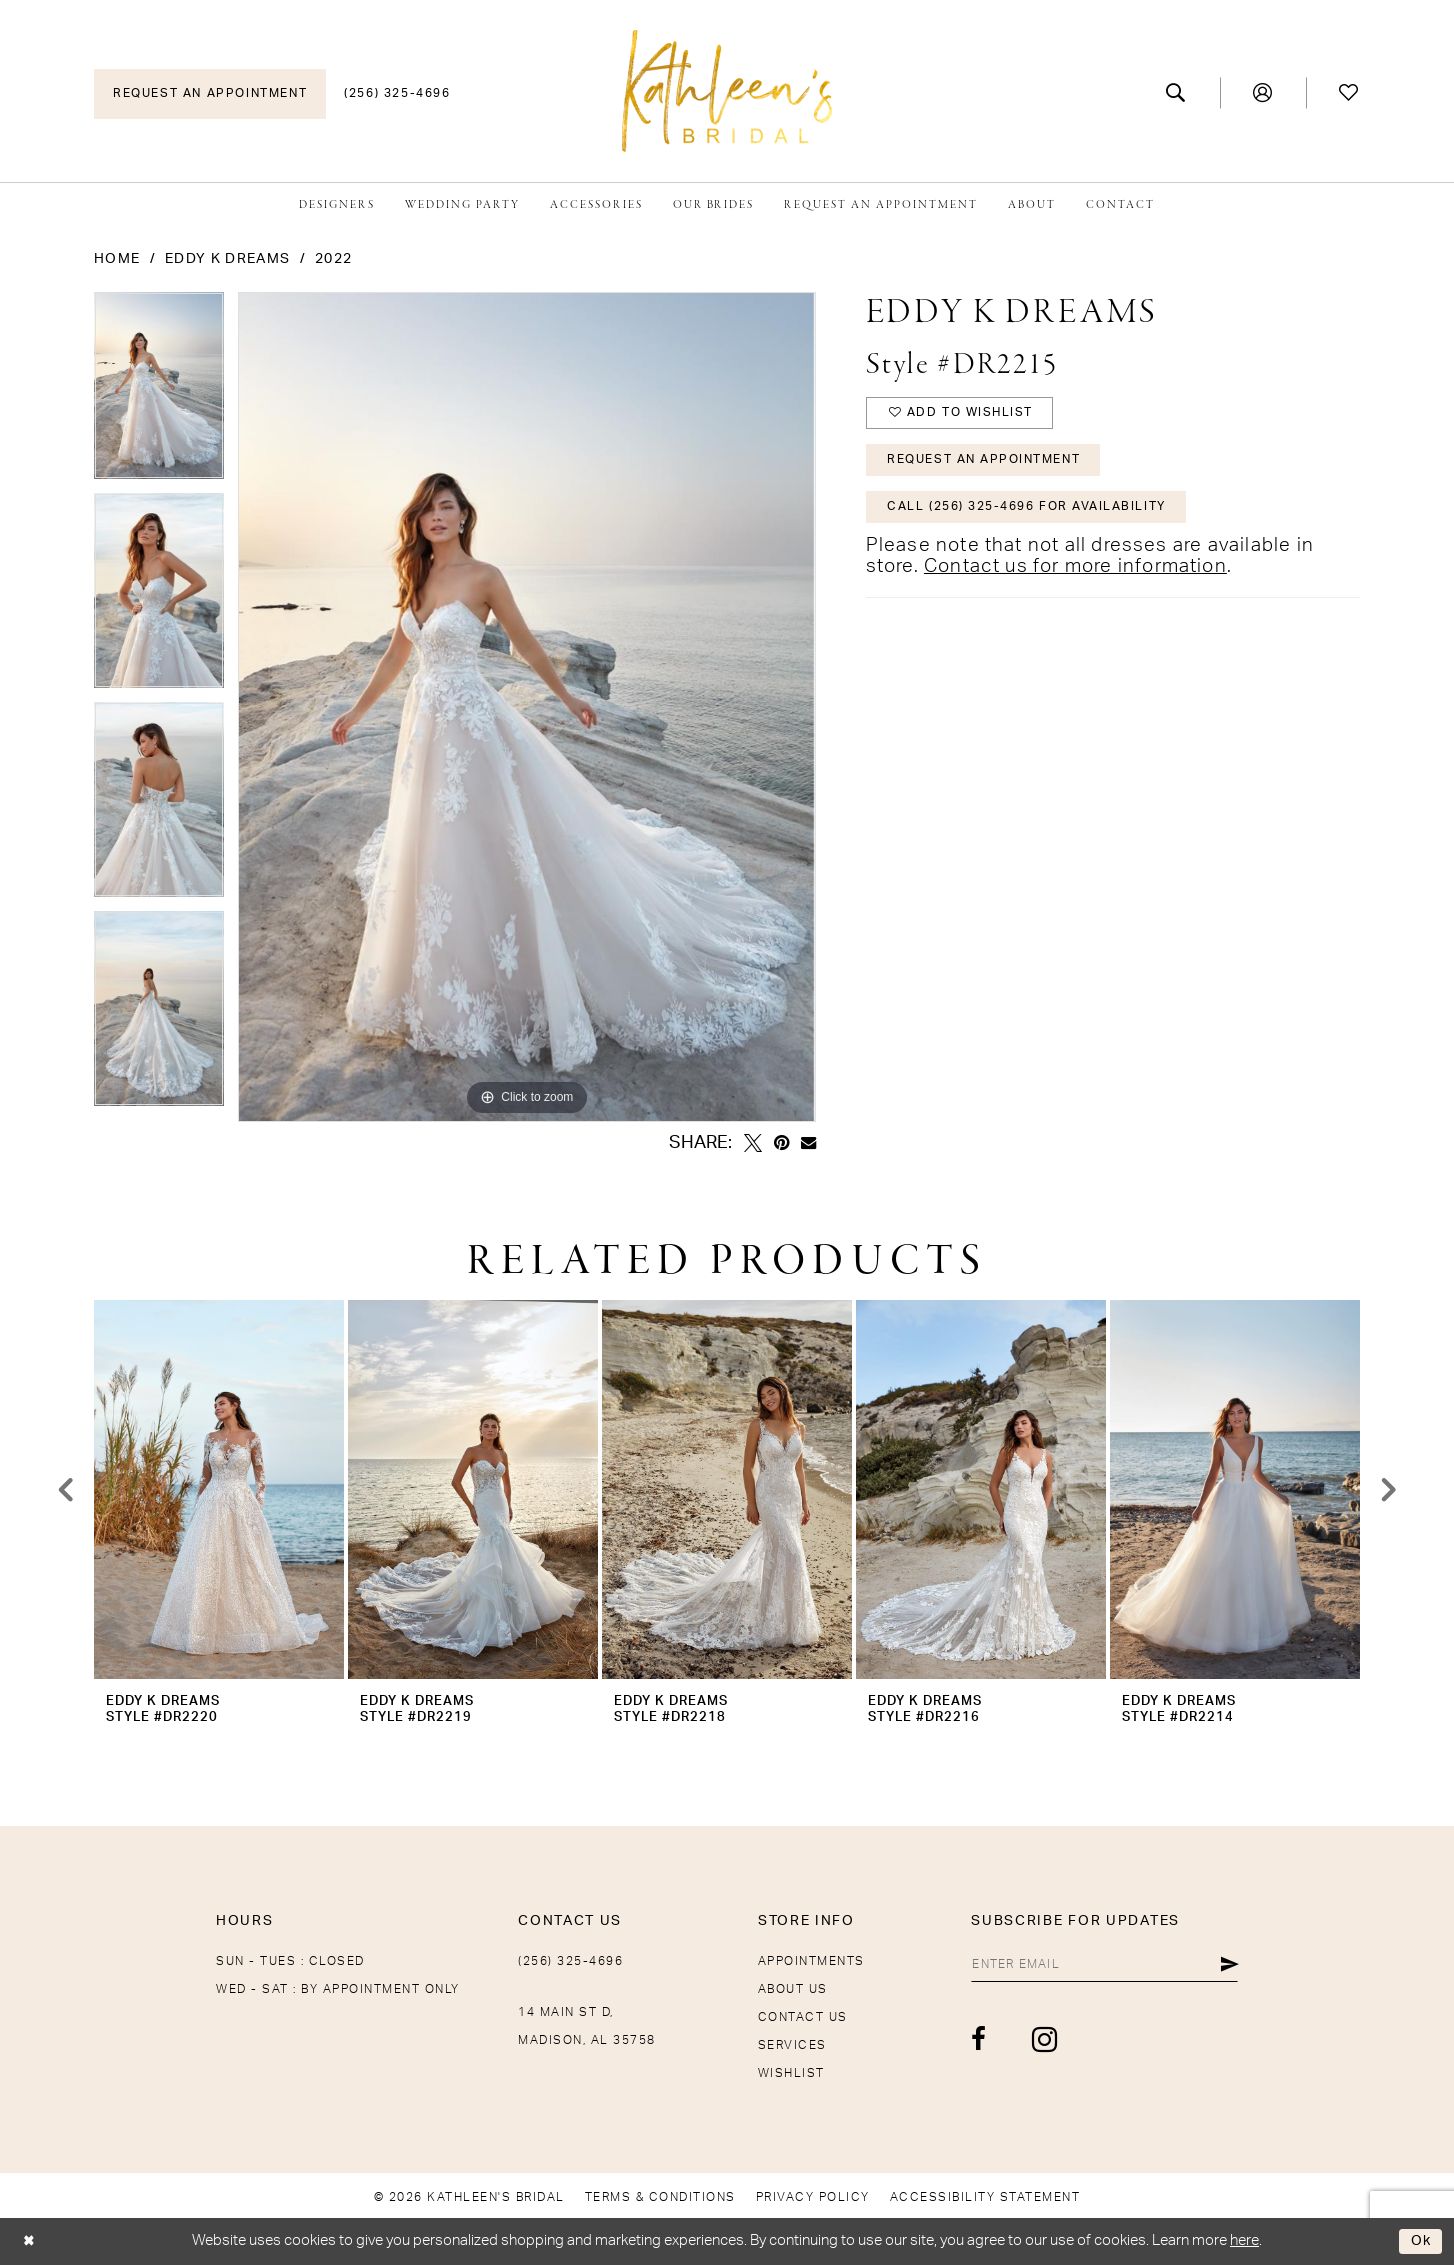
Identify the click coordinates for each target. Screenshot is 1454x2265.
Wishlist (791, 2073)
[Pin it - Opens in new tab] (781, 1143)
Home (117, 259)
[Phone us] (397, 94)
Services (792, 2045)
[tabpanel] (159, 392)
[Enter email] (1099, 1965)
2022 (333, 259)
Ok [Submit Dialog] (1420, 2241)
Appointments (811, 1961)
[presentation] (219, 1489)
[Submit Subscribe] (1229, 1965)
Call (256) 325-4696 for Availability (1028, 512)
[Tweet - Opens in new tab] (753, 1143)
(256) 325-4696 (570, 1961)
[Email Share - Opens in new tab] (808, 1142)
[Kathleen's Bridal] (727, 91)
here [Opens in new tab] (1244, 2240)
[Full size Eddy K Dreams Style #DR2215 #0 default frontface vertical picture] (526, 707)
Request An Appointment (985, 463)
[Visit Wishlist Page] (1349, 93)
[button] (1263, 93)
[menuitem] (210, 94)
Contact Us (803, 2017)
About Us (793, 1989)
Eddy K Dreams (227, 259)
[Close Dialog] (30, 2241)
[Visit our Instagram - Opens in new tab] (1033, 2040)
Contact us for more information (1075, 572)
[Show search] (1176, 93)
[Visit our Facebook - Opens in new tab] (968, 2041)
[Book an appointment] (210, 94)
